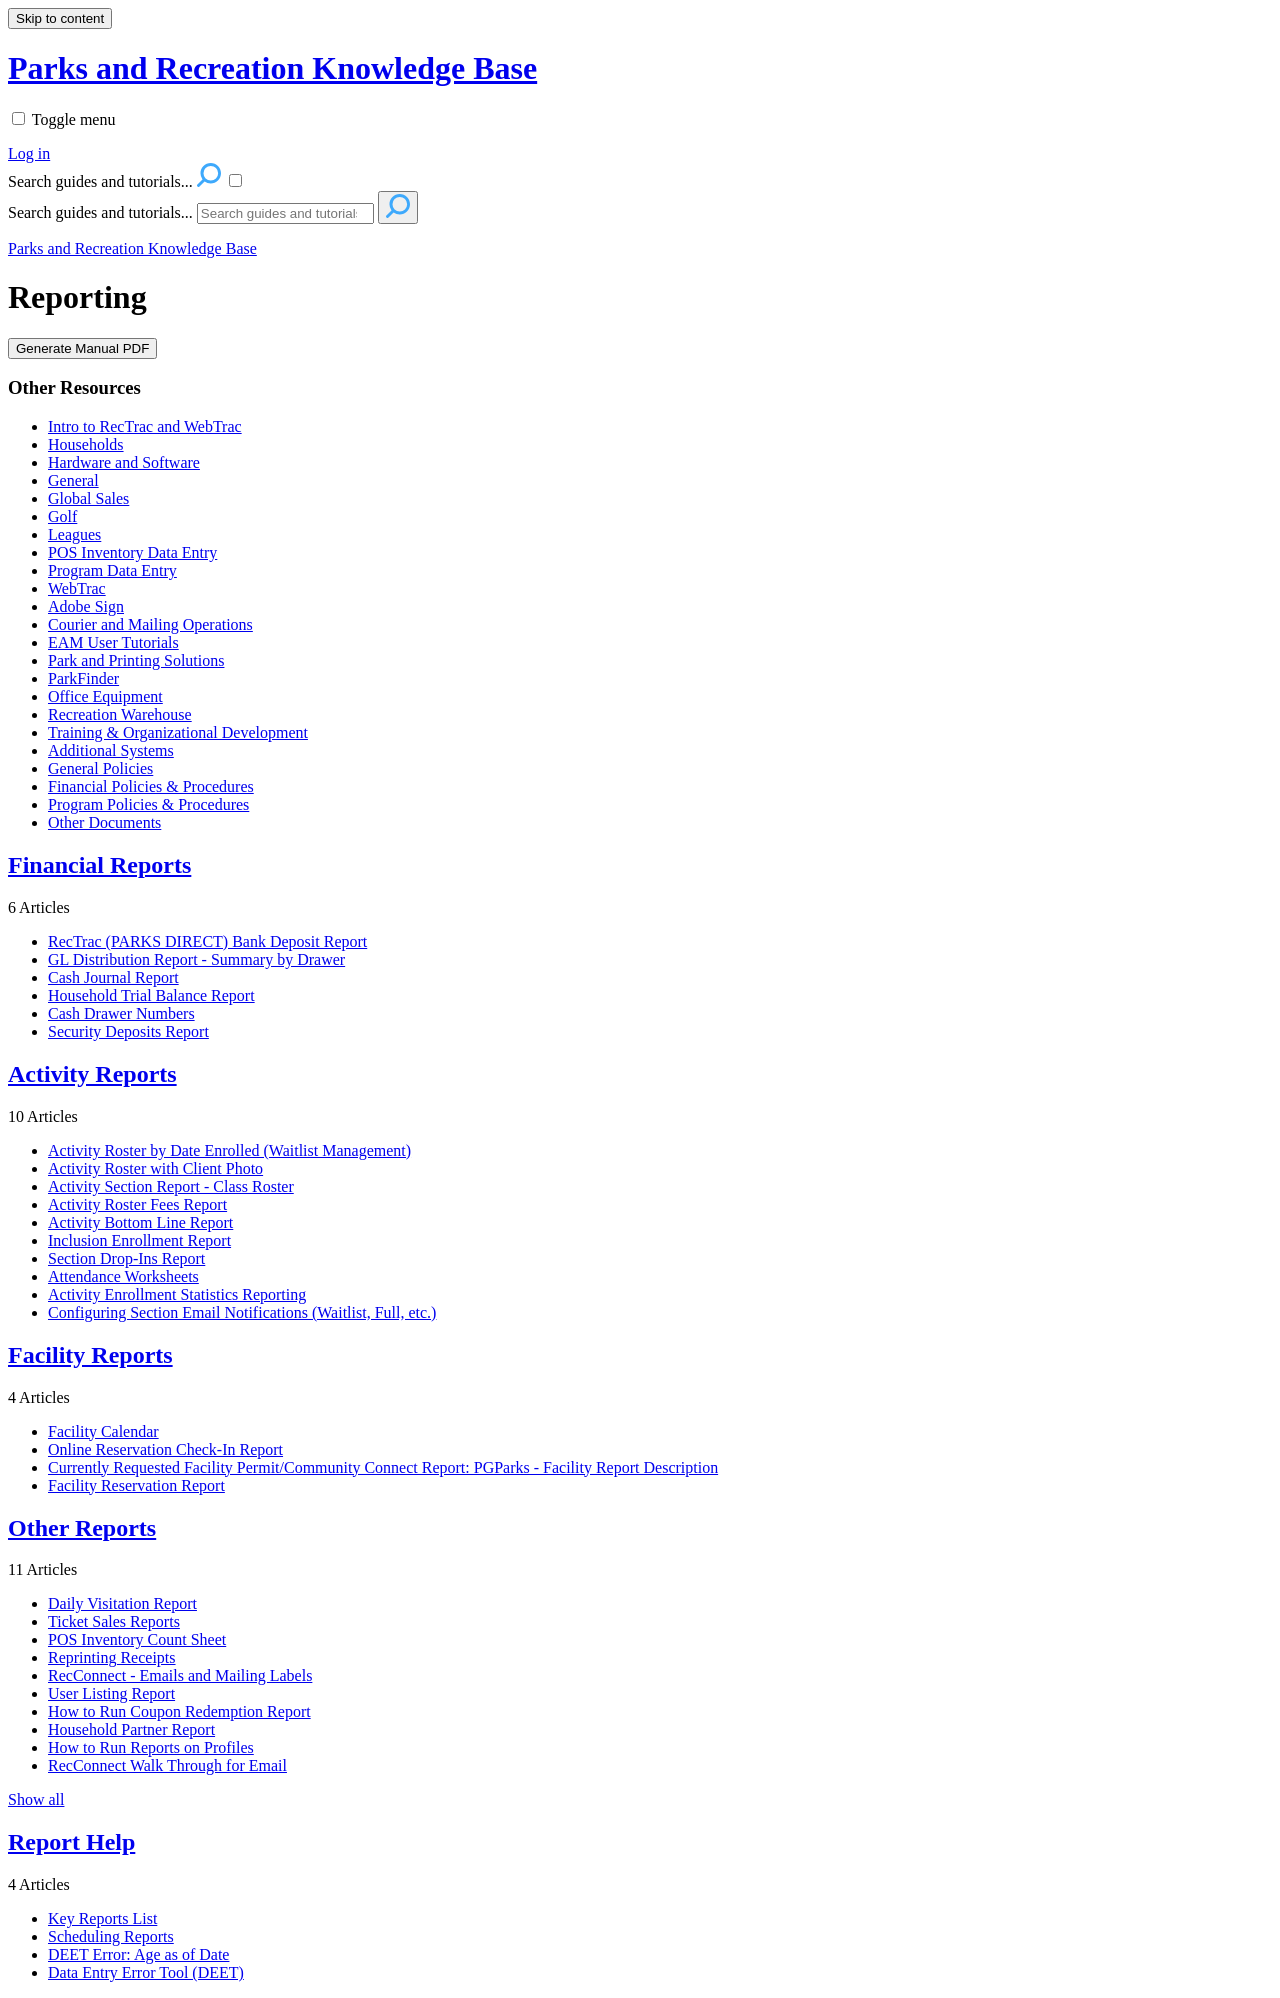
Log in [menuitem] (29, 153)
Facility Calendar (103, 1431)
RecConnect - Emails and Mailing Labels (180, 1675)
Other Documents (104, 822)
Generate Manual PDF (82, 348)
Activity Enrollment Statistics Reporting (177, 1294)
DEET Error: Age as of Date (138, 1954)
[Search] (285, 213)
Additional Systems (111, 750)
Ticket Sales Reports (114, 1621)
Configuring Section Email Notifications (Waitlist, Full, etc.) (242, 1312)
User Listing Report (111, 1693)
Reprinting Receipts (112, 1657)
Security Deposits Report (128, 1031)
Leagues (74, 534)
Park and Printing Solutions (136, 660)
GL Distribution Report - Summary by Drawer (196, 959)
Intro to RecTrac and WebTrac (145, 426)
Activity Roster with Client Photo (155, 1168)
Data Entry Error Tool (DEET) (146, 1972)
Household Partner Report (131, 1729)
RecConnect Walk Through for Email (167, 1765)
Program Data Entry (112, 570)
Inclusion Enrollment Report (139, 1240)
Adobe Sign (86, 606)
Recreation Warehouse (120, 714)
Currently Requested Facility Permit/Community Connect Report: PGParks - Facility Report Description (383, 1467)
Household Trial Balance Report (151, 995)
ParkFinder (83, 678)
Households (86, 444)
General (73, 480)
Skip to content (60, 18)
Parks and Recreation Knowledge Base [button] (272, 68)
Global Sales (88, 498)
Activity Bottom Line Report (140, 1222)
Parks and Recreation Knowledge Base (132, 248)
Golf (62, 516)
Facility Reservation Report (136, 1485)
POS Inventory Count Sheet (137, 1639)
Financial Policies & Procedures (151, 786)
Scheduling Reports (111, 1936)
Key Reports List (102, 1918)
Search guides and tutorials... (100, 212)
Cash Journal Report (113, 977)
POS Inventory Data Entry (132, 552)
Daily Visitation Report (122, 1603)
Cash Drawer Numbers (121, 1013)
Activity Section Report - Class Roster (171, 1186)
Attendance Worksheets (123, 1276)
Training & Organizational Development (178, 732)
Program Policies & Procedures (148, 804)
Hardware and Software (124, 462)
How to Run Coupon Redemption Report (179, 1711)
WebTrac (77, 588)
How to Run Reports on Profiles (151, 1747)
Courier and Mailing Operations (150, 624)
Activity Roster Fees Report (137, 1204)
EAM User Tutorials (113, 642)
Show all (36, 1799)
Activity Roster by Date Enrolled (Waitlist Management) (229, 1150)
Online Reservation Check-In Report (165, 1449)
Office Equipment (105, 696)
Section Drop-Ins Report (126, 1258)
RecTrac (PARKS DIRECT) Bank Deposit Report (207, 941)
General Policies (100, 768)
